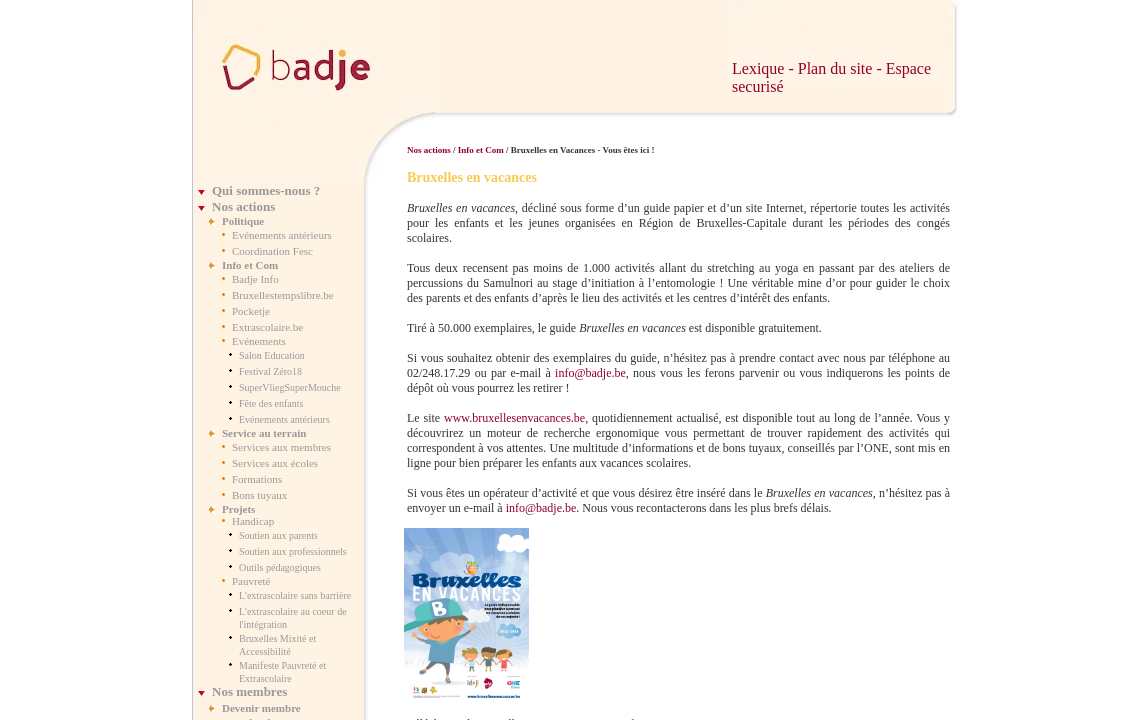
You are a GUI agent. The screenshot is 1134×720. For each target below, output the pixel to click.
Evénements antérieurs (282, 235)
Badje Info (255, 279)
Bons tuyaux (259, 495)
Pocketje (251, 311)
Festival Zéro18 (270, 371)
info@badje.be (590, 373)
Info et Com (250, 265)
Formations (257, 479)
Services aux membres (281, 447)
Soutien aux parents (278, 535)
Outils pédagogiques (280, 567)
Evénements (259, 341)
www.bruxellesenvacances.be (514, 418)
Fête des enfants (271, 403)
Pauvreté (251, 581)
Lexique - (765, 68)
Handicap (253, 521)
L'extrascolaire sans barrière (295, 595)
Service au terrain (264, 433)
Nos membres (249, 691)
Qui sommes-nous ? (266, 190)
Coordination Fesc (272, 251)
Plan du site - (842, 68)
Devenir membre (261, 708)
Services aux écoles (275, 463)
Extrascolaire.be (267, 327)
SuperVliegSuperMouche (290, 387)
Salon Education (272, 355)
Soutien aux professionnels (293, 551)
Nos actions (243, 206)
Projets (238, 509)
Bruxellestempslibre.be (283, 295)
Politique (243, 221)
